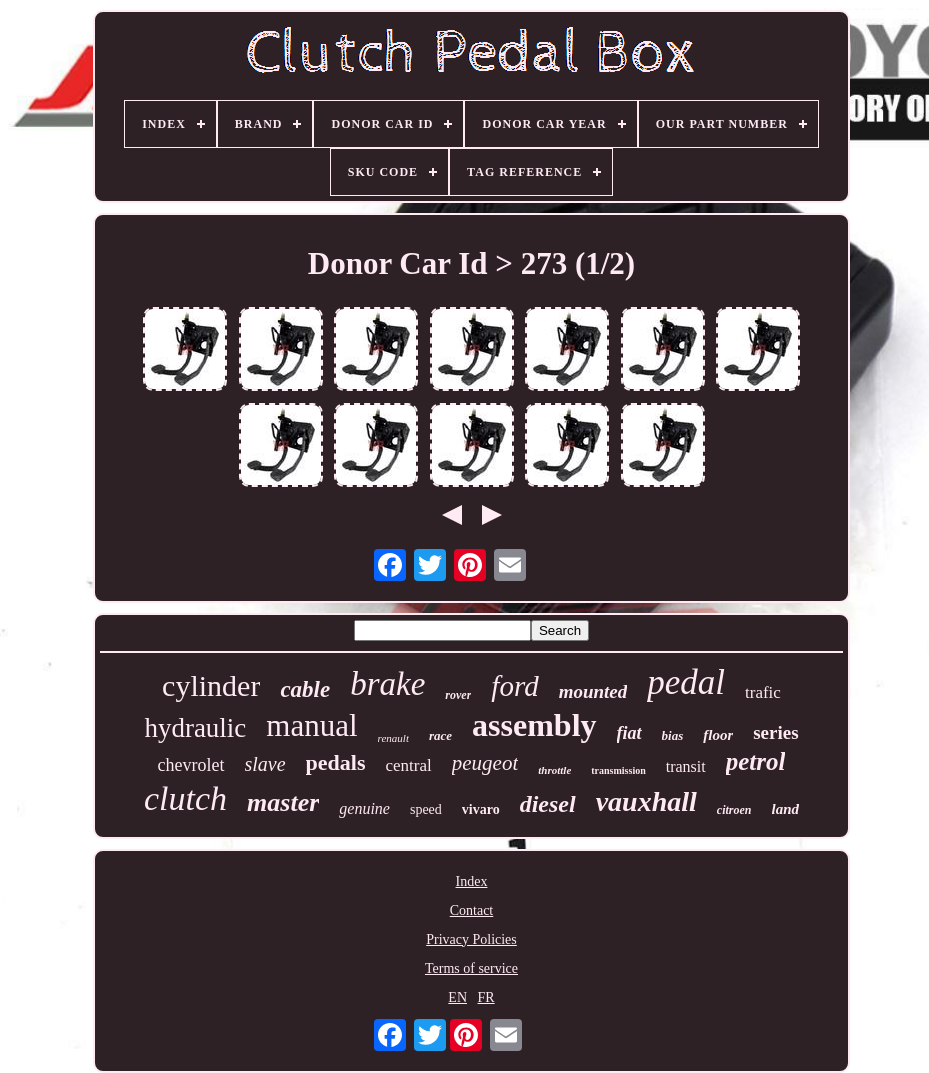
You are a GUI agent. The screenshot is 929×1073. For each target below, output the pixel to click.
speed (426, 809)
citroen (734, 810)
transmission (618, 770)
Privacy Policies (471, 939)
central (409, 765)
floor (718, 735)
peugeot (485, 763)
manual (311, 725)
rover (458, 695)
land (786, 809)
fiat (629, 733)
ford (514, 686)
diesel (548, 804)
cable (305, 689)
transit (686, 766)
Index (472, 881)
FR (486, 997)
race (440, 735)
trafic (763, 692)
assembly (534, 725)
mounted (593, 691)
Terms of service (471, 968)
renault (393, 738)
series (775, 732)
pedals (336, 762)
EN (457, 997)
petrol (756, 761)
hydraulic (195, 728)
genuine (364, 808)
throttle (554, 770)
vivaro (481, 809)
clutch (185, 798)
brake (387, 684)
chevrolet (191, 765)
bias (673, 735)
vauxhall (646, 801)
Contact (472, 910)
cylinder (211, 685)
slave (265, 764)
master (283, 802)
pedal (686, 682)
